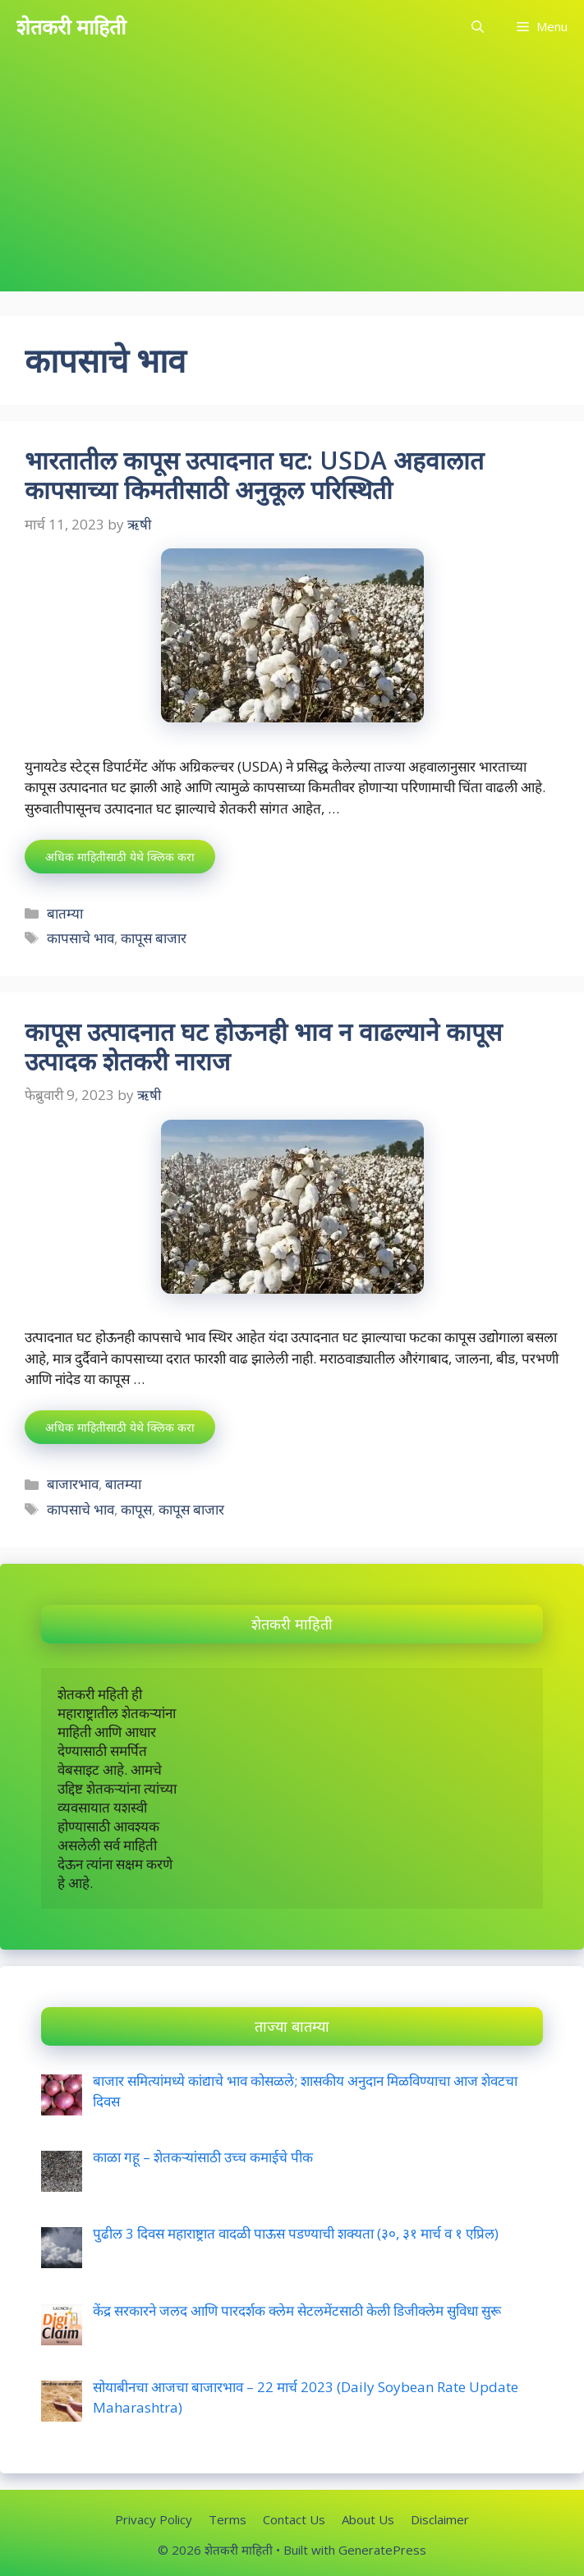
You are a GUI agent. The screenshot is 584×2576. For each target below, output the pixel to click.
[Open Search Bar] (477, 26)
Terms (227, 2519)
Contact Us (294, 2519)
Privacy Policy (153, 2519)
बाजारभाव (73, 1483)
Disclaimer (440, 2519)
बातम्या (65, 913)
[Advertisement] (292, 176)
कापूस (136, 1509)
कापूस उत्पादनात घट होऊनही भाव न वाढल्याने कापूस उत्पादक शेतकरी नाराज (263, 1046)
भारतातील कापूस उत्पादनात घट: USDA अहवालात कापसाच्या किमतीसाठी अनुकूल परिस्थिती (254, 474)
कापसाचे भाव (80, 937)
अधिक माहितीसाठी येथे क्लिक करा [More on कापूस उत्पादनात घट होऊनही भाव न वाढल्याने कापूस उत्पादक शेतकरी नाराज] (120, 1427)
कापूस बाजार (153, 937)
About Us (368, 2519)
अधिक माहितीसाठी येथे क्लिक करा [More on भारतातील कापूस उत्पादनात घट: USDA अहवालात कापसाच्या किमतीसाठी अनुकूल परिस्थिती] (120, 856)
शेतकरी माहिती (71, 26)
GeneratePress (382, 2550)
